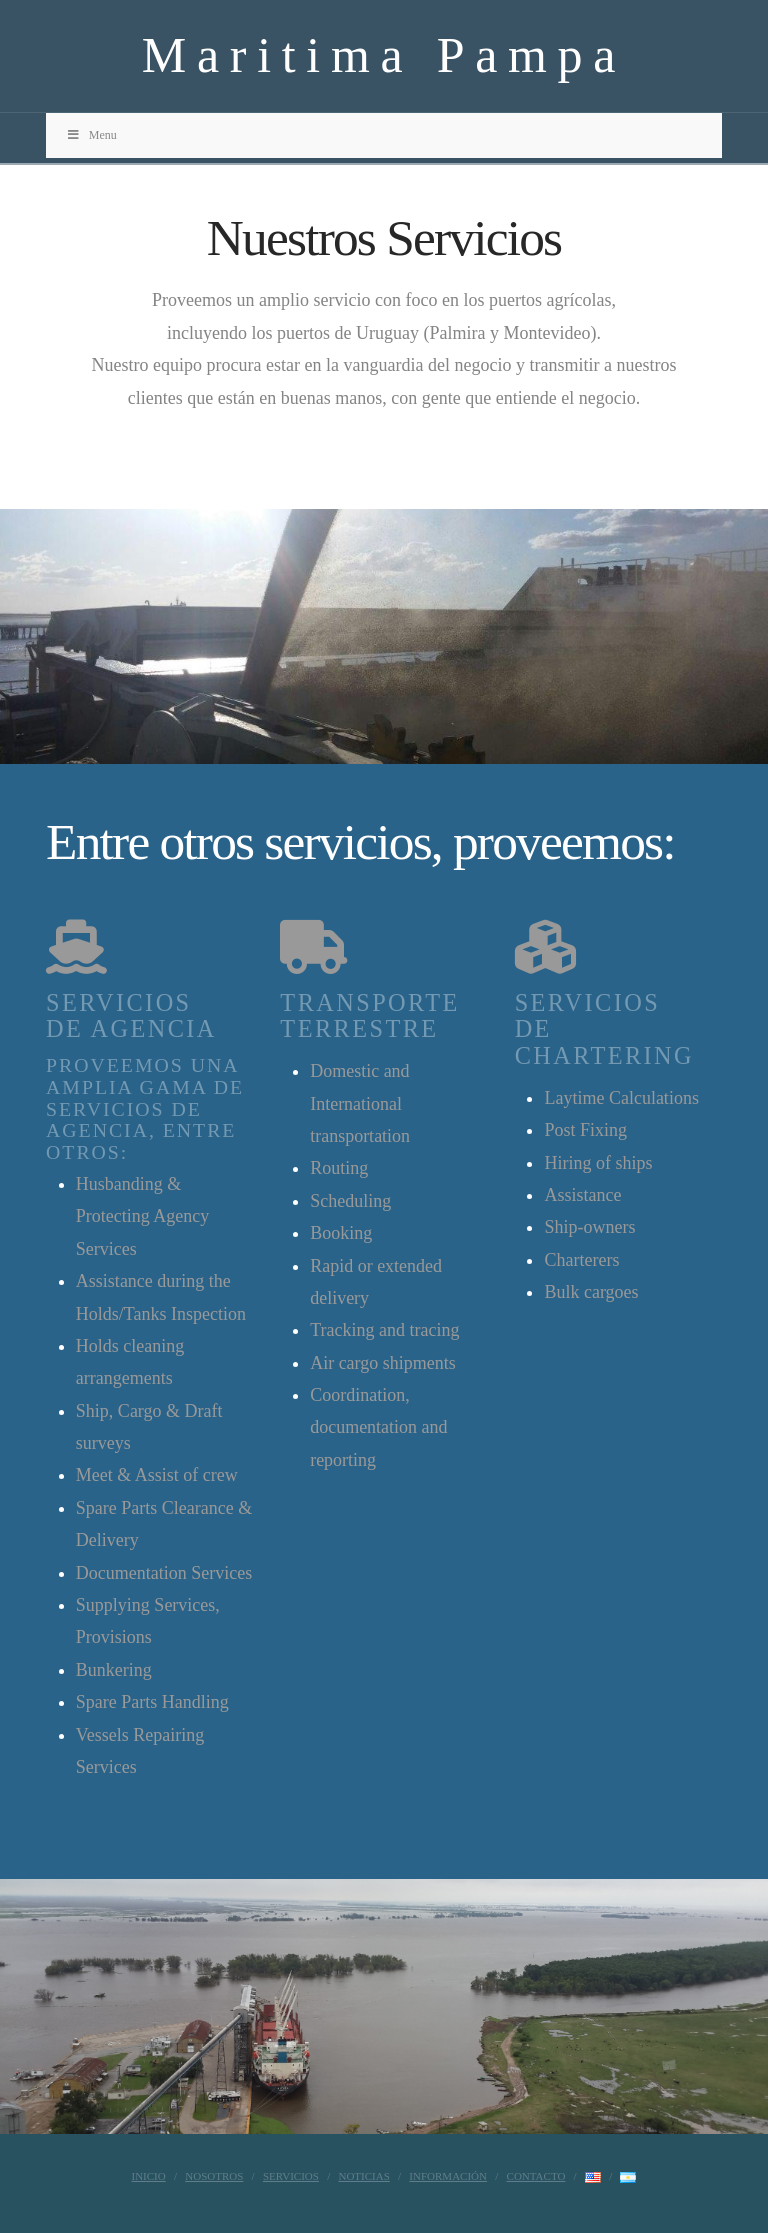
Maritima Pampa (384, 55)
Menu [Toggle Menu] (91, 135)
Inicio (149, 2176)
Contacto (536, 2176)
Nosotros (214, 2176)
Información (448, 2176)
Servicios (291, 2176)
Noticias (363, 2176)
